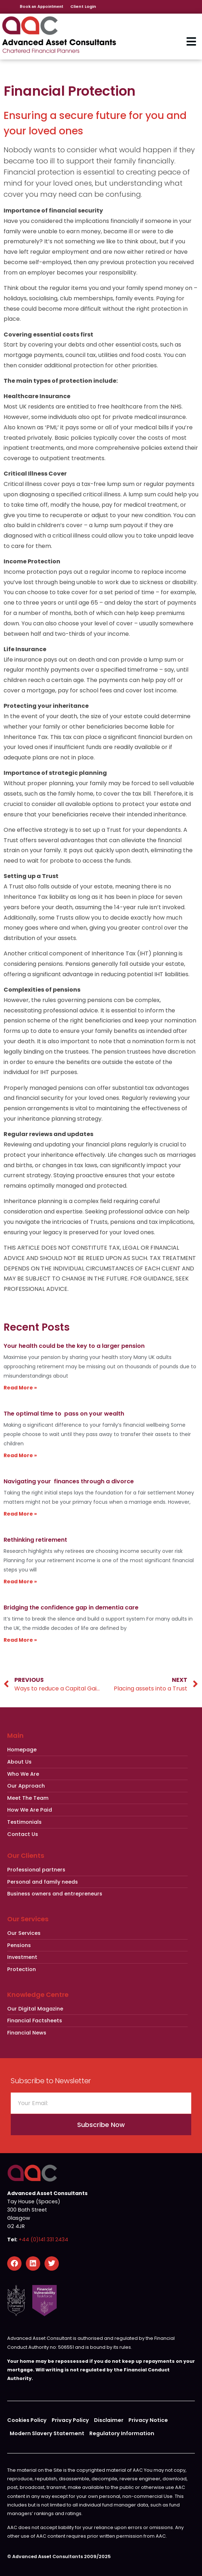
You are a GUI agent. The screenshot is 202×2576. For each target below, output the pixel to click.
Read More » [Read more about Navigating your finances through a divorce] (20, 1513)
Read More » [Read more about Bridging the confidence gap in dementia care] (20, 1640)
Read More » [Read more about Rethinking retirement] (20, 1581)
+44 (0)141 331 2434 (43, 2239)
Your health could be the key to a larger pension (74, 1346)
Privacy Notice (148, 2420)
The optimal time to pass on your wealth (64, 1413)
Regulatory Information (121, 2433)
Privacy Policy (70, 2420)
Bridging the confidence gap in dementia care (71, 1607)
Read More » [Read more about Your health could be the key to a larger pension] (20, 1387)
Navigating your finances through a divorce (69, 1481)
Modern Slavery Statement (47, 2433)
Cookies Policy (27, 2420)
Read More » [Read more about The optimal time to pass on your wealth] (20, 1455)
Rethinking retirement (35, 1540)
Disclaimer (108, 2420)
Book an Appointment (41, 6)
